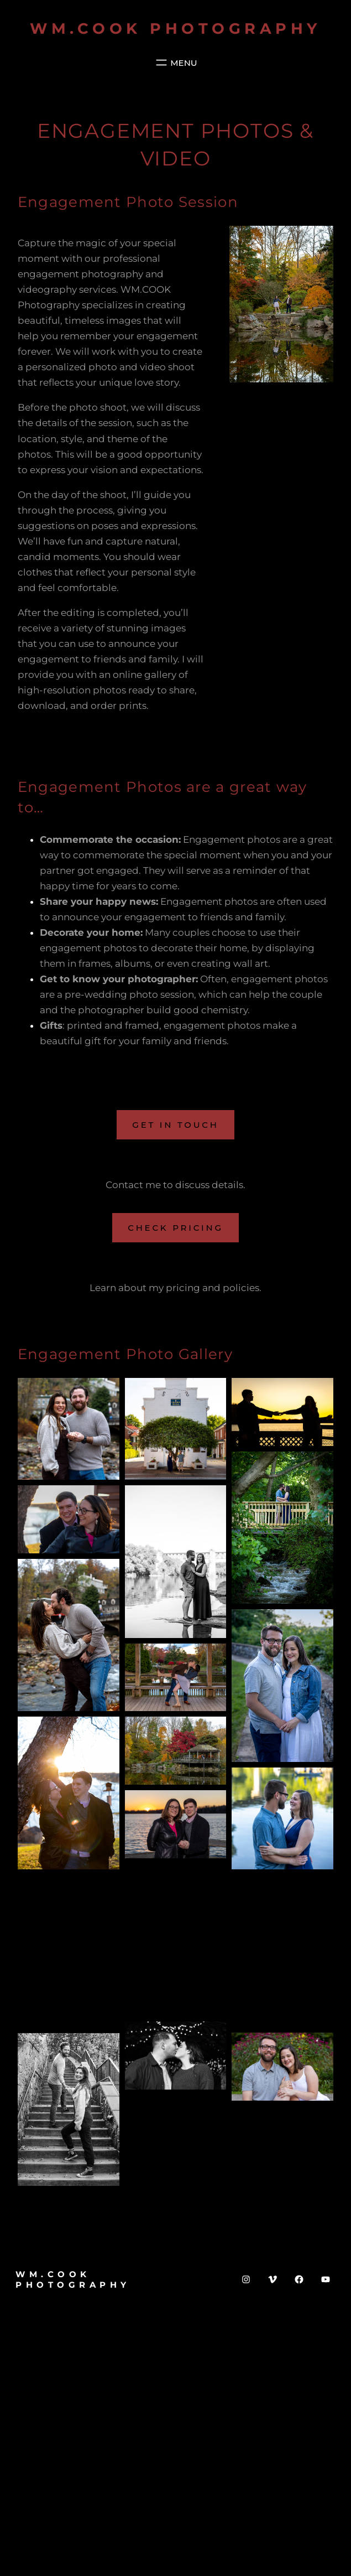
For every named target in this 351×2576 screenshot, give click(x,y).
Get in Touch (175, 1124)
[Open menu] (175, 62)
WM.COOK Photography (175, 28)
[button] (68, 1429)
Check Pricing (175, 1227)
